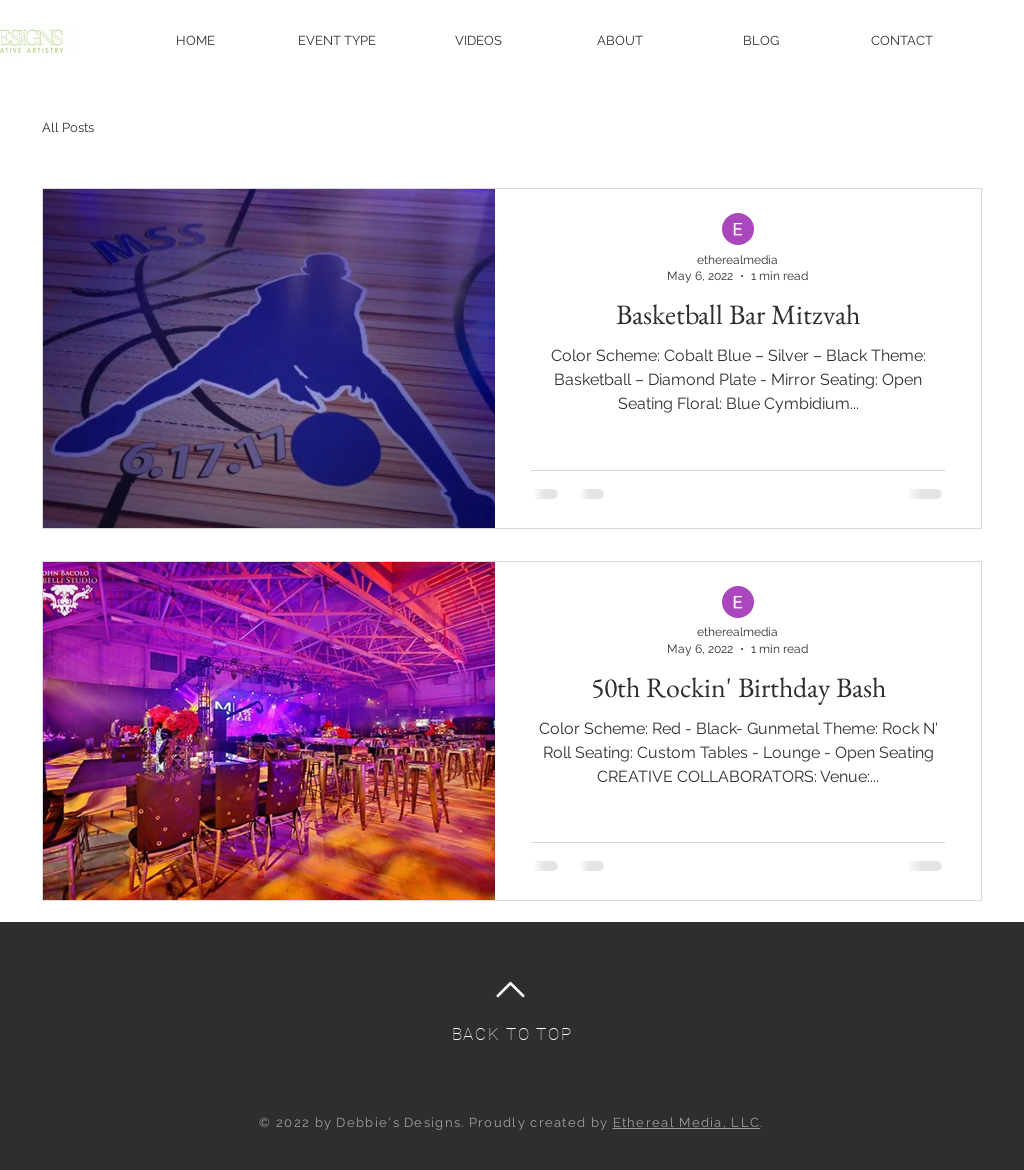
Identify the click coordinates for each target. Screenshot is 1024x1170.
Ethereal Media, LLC (687, 1122)
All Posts (68, 127)
